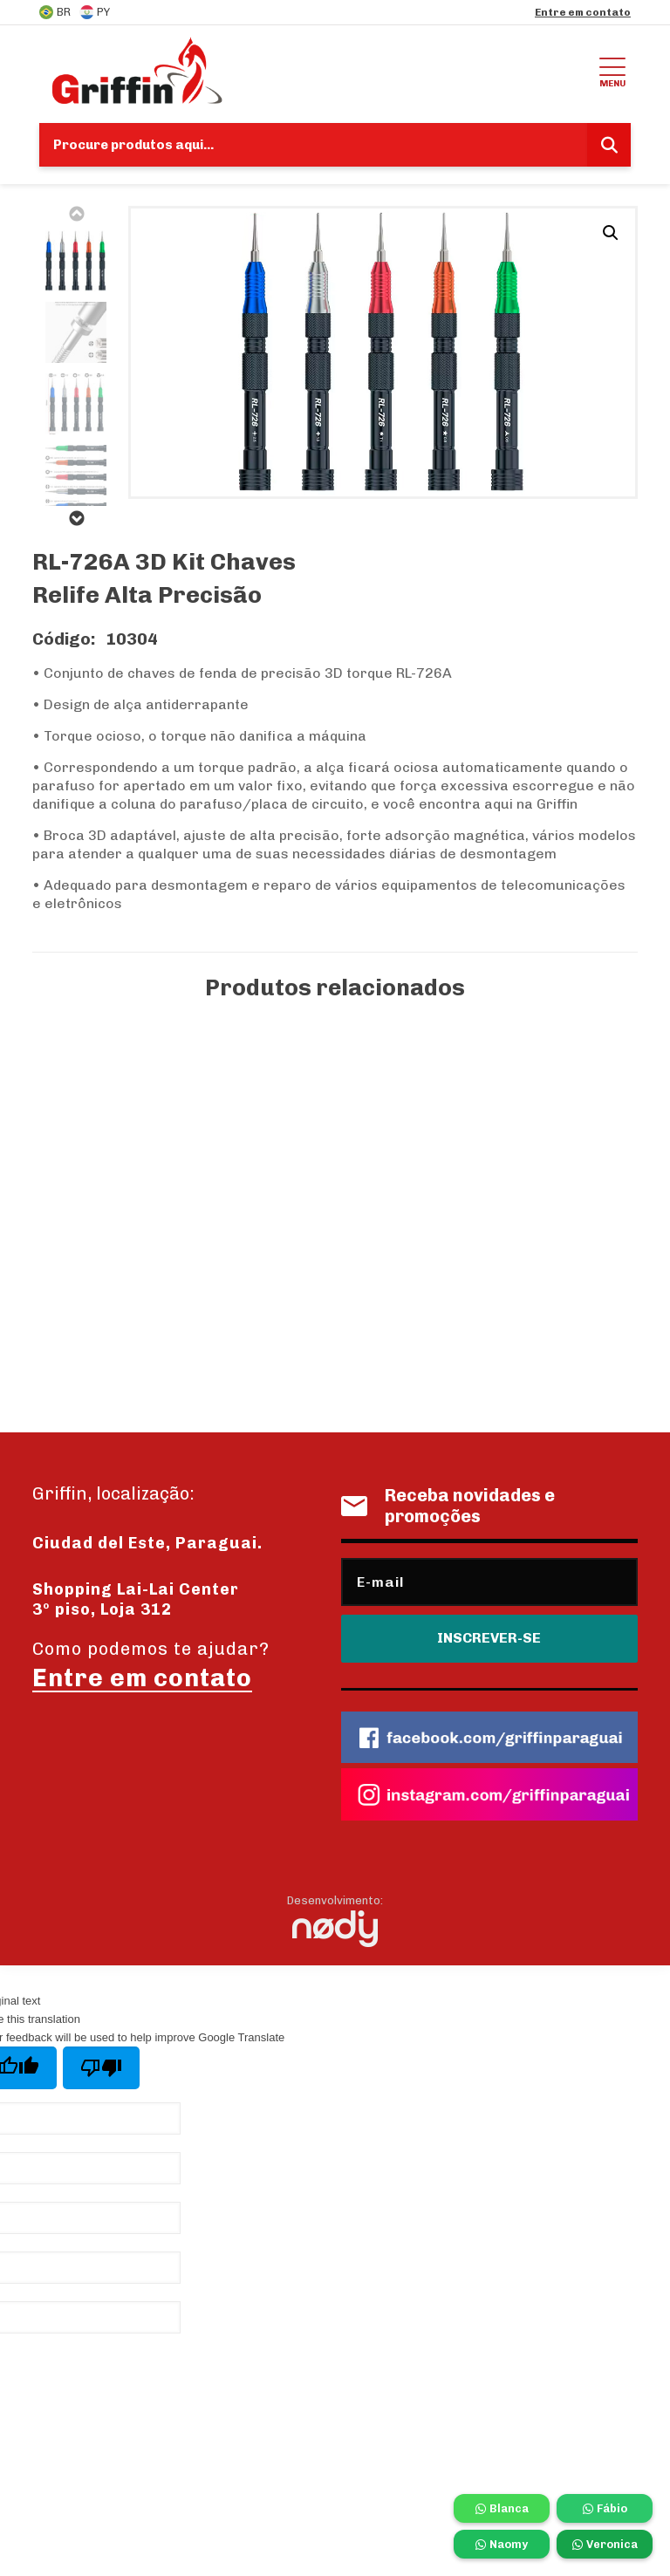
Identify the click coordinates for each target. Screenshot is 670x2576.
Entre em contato (583, 12)
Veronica (605, 2544)
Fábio (605, 2508)
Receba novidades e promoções (448, 1506)
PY (94, 12)
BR (55, 12)
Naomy (501, 2544)
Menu (612, 70)
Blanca (502, 2508)
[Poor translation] (101, 2067)
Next (76, 518)
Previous (76, 213)
